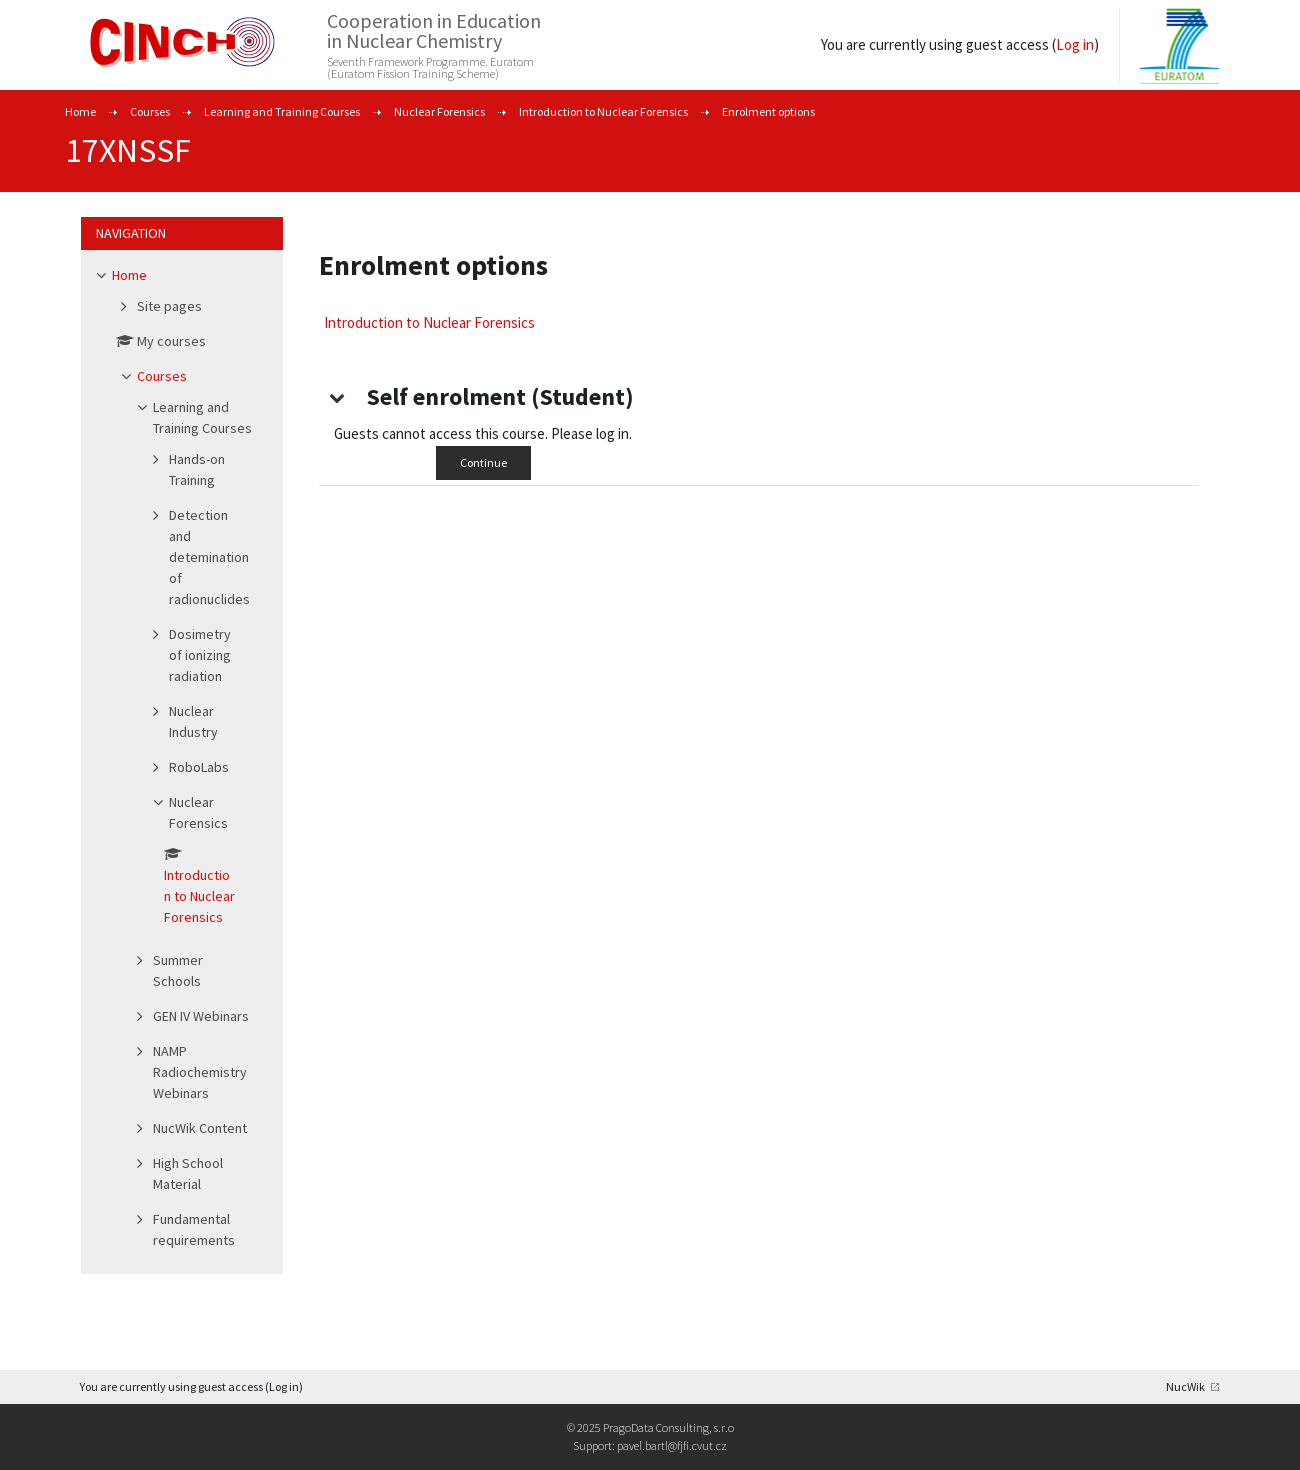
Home (80, 111)
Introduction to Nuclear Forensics (603, 111)
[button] (337, 397)
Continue (483, 462)
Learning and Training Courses (282, 111)
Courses (150, 111)
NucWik (1185, 1386)
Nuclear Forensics (439, 111)
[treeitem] (182, 762)
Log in (1075, 44)
